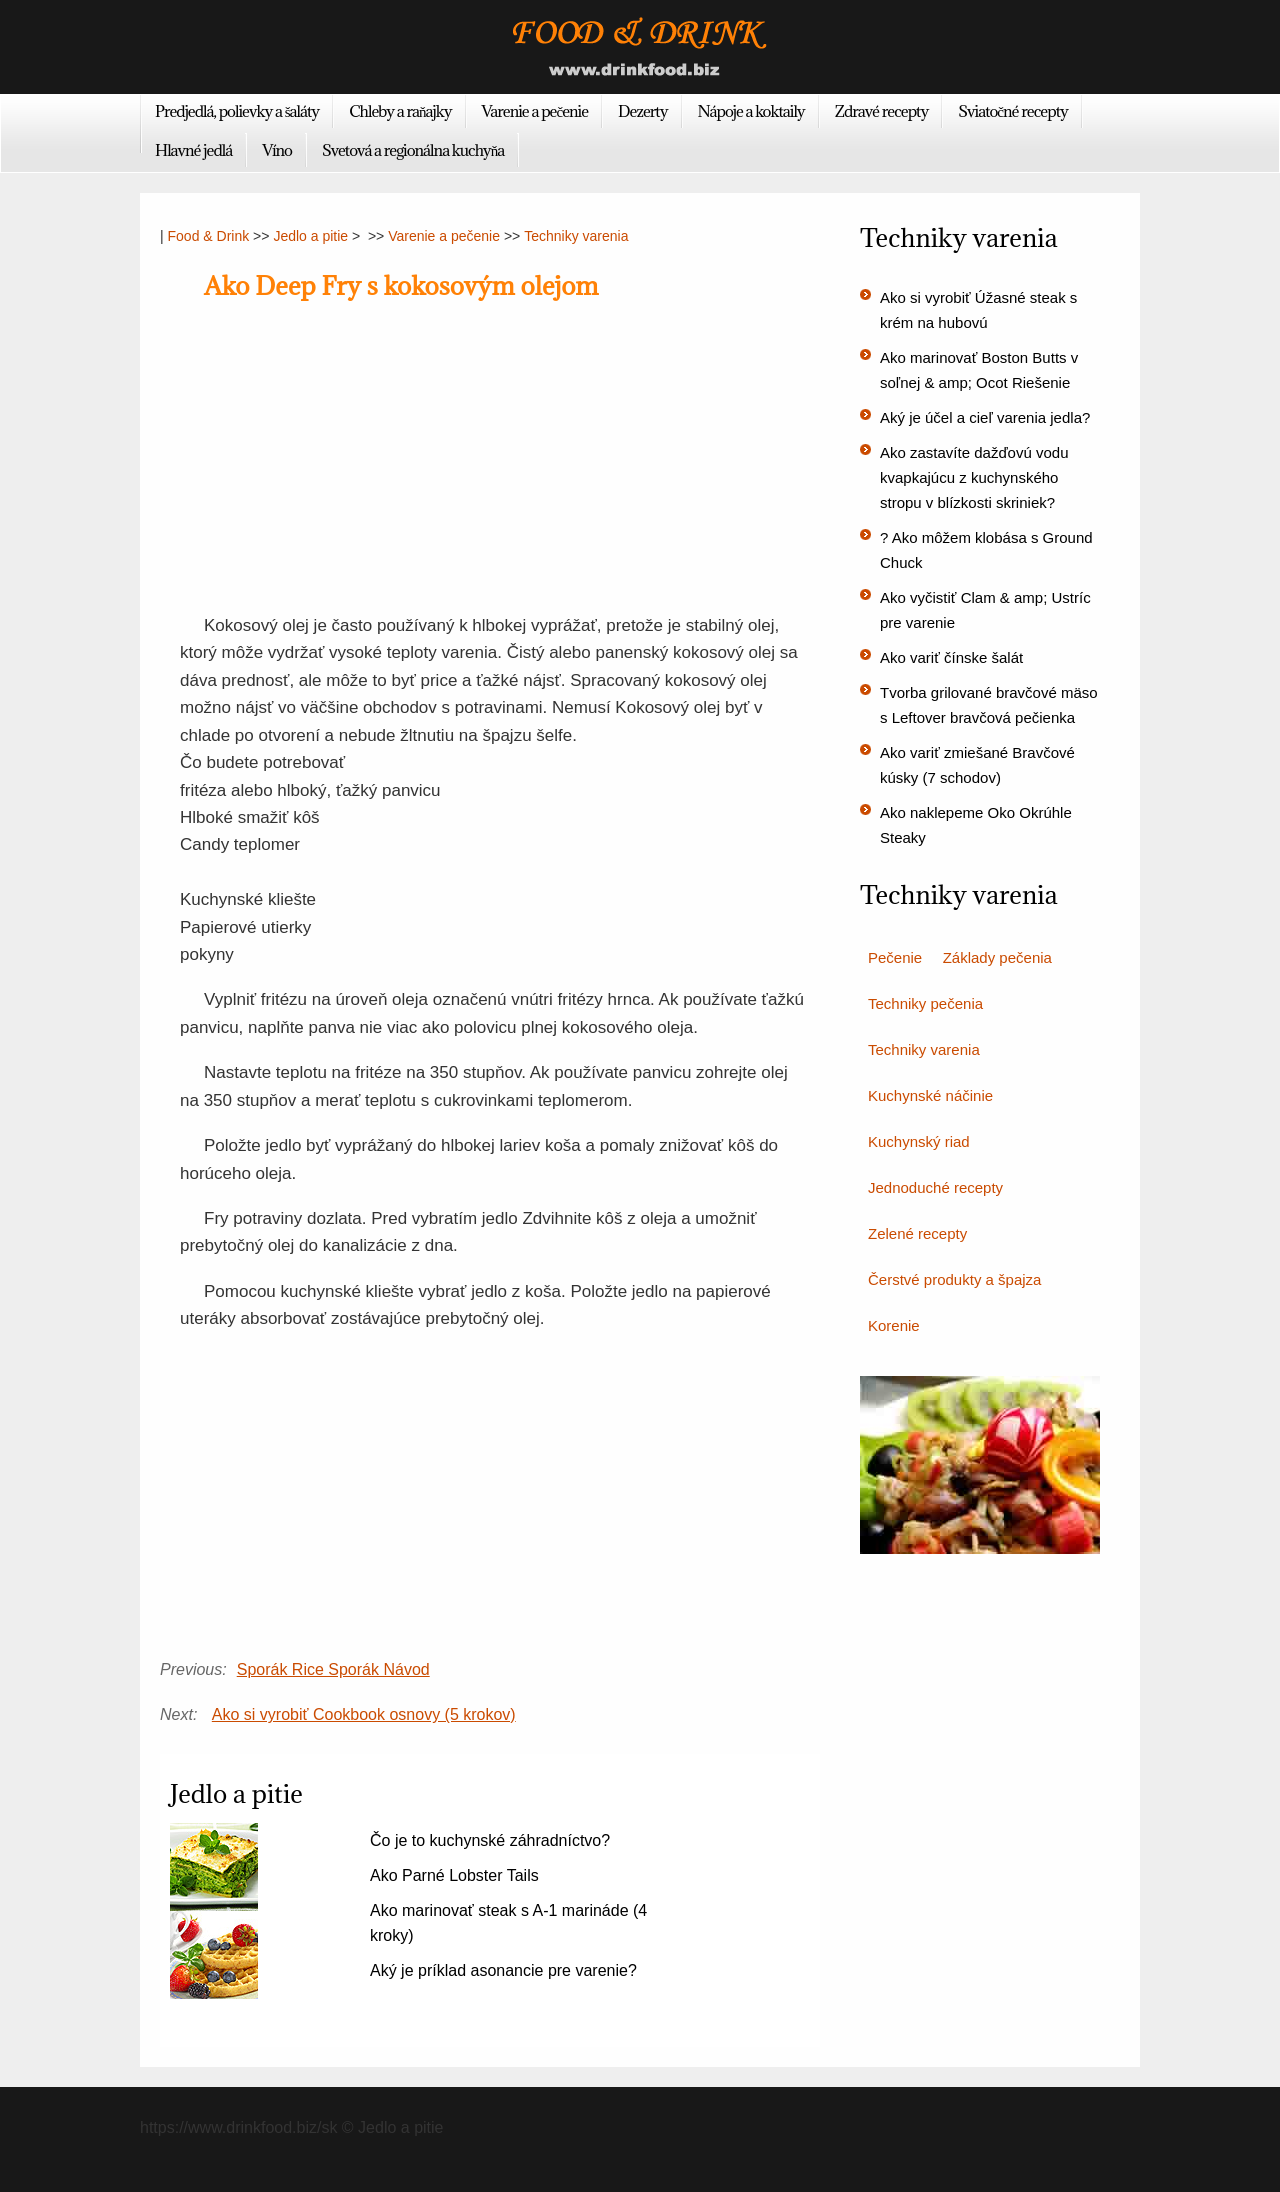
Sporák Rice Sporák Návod (333, 1669)
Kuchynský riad (919, 1141)
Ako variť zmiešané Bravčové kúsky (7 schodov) (977, 765)
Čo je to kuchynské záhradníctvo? (490, 1840)
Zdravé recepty (882, 111)
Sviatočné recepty (1013, 111)
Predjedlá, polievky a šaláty (237, 111)
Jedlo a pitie (310, 236)
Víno (277, 150)
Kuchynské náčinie (930, 1095)
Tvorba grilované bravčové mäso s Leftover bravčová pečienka (989, 705)
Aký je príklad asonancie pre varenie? (503, 1970)
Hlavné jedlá (193, 150)
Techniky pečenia (925, 1003)
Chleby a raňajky (400, 111)
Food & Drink (209, 236)
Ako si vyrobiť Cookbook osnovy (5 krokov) (364, 1714)
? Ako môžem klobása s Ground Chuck (986, 550)
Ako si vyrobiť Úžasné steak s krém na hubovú (978, 310)
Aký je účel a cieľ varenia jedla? (985, 417)
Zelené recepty (917, 1233)
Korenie (894, 1325)
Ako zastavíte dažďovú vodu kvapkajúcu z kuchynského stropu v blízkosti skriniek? (974, 477)
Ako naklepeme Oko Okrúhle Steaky (976, 825)
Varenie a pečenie (535, 111)
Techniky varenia (576, 236)
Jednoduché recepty (935, 1187)
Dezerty (642, 111)
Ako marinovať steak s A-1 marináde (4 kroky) (508, 1923)
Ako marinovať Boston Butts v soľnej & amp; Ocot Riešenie (979, 370)
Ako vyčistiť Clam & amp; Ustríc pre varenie (985, 610)
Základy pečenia (997, 957)
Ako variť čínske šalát (951, 657)
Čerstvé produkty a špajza (954, 1279)
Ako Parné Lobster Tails (454, 1875)
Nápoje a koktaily (751, 111)
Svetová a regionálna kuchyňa (413, 150)
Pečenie (895, 957)
